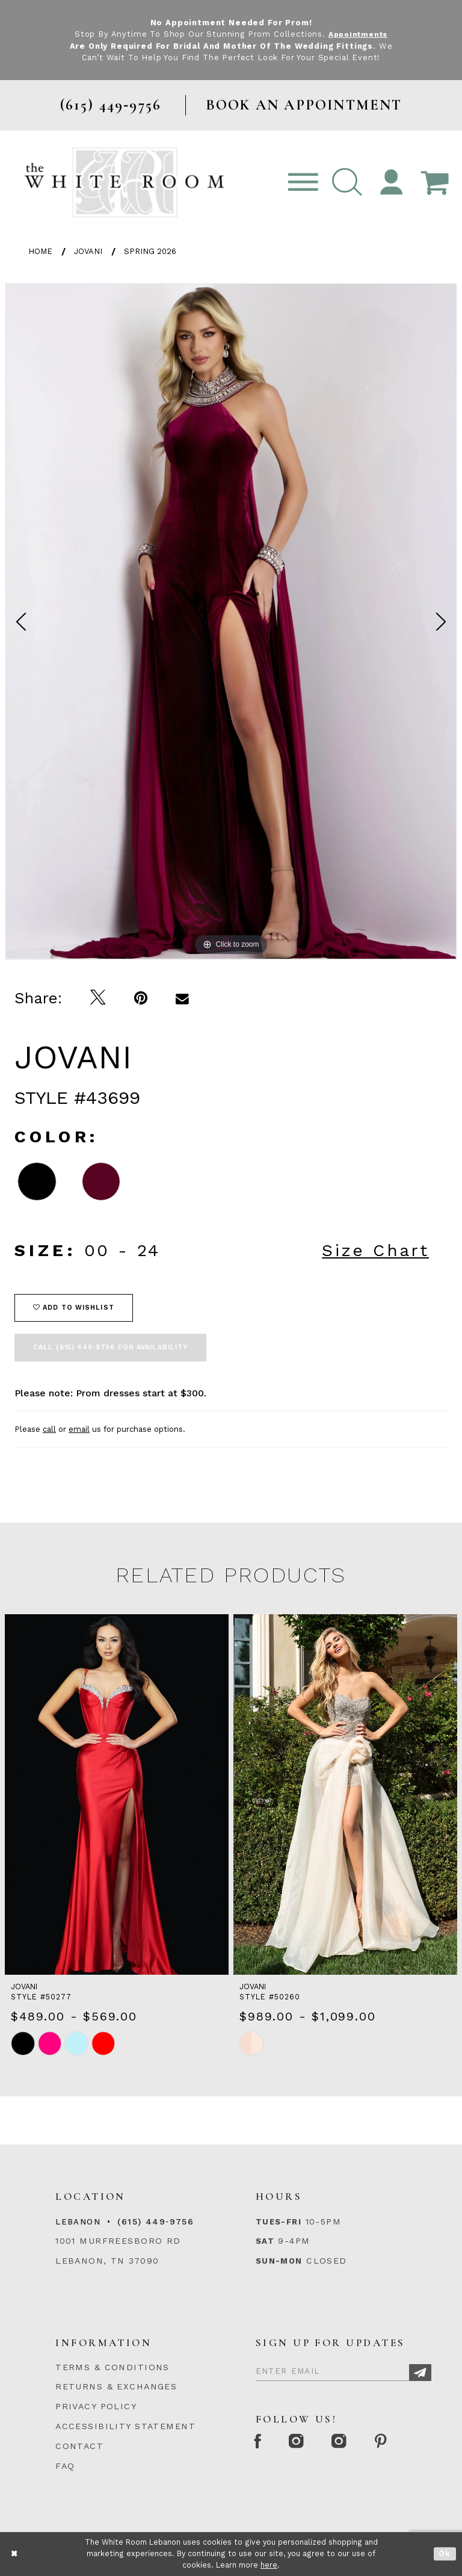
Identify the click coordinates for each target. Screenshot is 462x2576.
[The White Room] (124, 182)
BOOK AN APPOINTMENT (304, 105)
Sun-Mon (279, 2260)
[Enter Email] (343, 2370)
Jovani (88, 251)
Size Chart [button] (375, 1250)
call (49, 1429)
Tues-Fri (278, 2221)
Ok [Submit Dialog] (445, 2554)
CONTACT (79, 2446)
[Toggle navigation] (303, 182)
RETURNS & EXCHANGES (116, 2386)
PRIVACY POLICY (96, 2406)
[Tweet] (98, 998)
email (79, 1429)
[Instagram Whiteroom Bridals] (347, 2442)
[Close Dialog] (14, 2554)
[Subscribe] (420, 2373)
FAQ (65, 2466)
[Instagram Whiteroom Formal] (302, 2442)
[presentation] (117, 1794)
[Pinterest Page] (392, 2442)
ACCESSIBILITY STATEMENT (125, 2426)
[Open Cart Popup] (434, 182)
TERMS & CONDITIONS (112, 2367)
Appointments (357, 34)
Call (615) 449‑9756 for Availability (110, 1347)
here (268, 2564)
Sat (265, 2241)
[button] (347, 182)
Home (40, 251)
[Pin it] (141, 998)
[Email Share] (182, 998)
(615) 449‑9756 (155, 2221)
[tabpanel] (231, 621)
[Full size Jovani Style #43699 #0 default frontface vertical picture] (231, 621)
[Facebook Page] (259, 2442)
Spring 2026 (150, 251)
